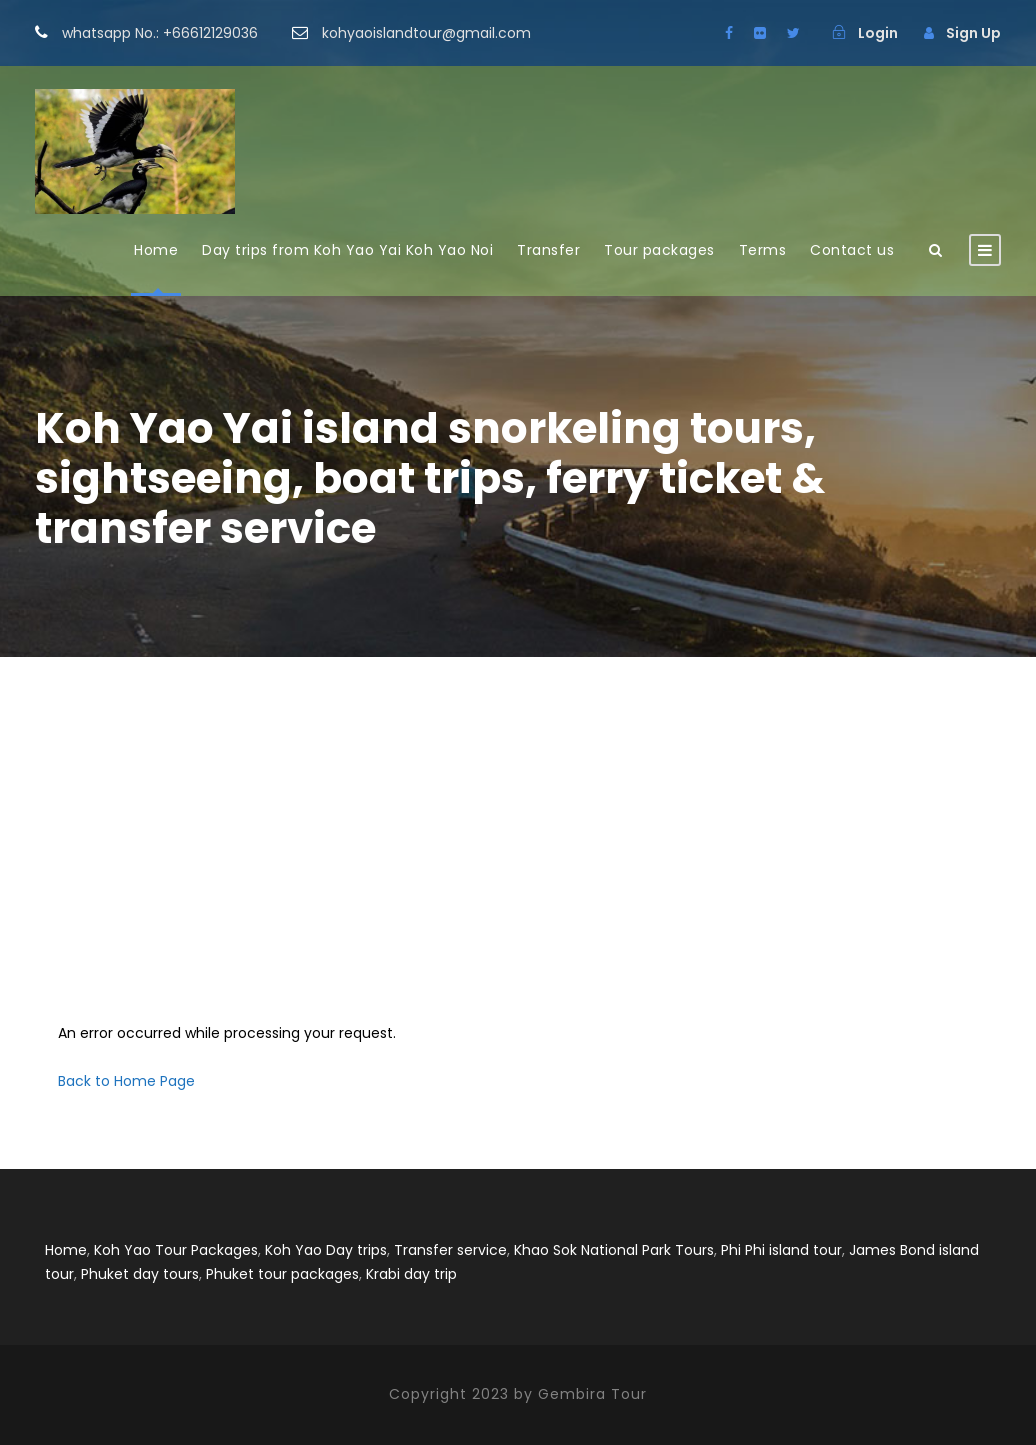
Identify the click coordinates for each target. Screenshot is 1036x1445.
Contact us (852, 250)
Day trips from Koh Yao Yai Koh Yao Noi (347, 250)
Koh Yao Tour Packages (176, 1250)
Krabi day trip (411, 1274)
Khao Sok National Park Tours (614, 1250)
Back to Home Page (126, 1081)
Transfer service (450, 1250)
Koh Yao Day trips (326, 1250)
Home (156, 250)
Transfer (548, 250)
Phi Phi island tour (781, 1250)
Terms (763, 250)
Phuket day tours (140, 1274)
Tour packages (659, 250)
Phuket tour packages (282, 1274)
